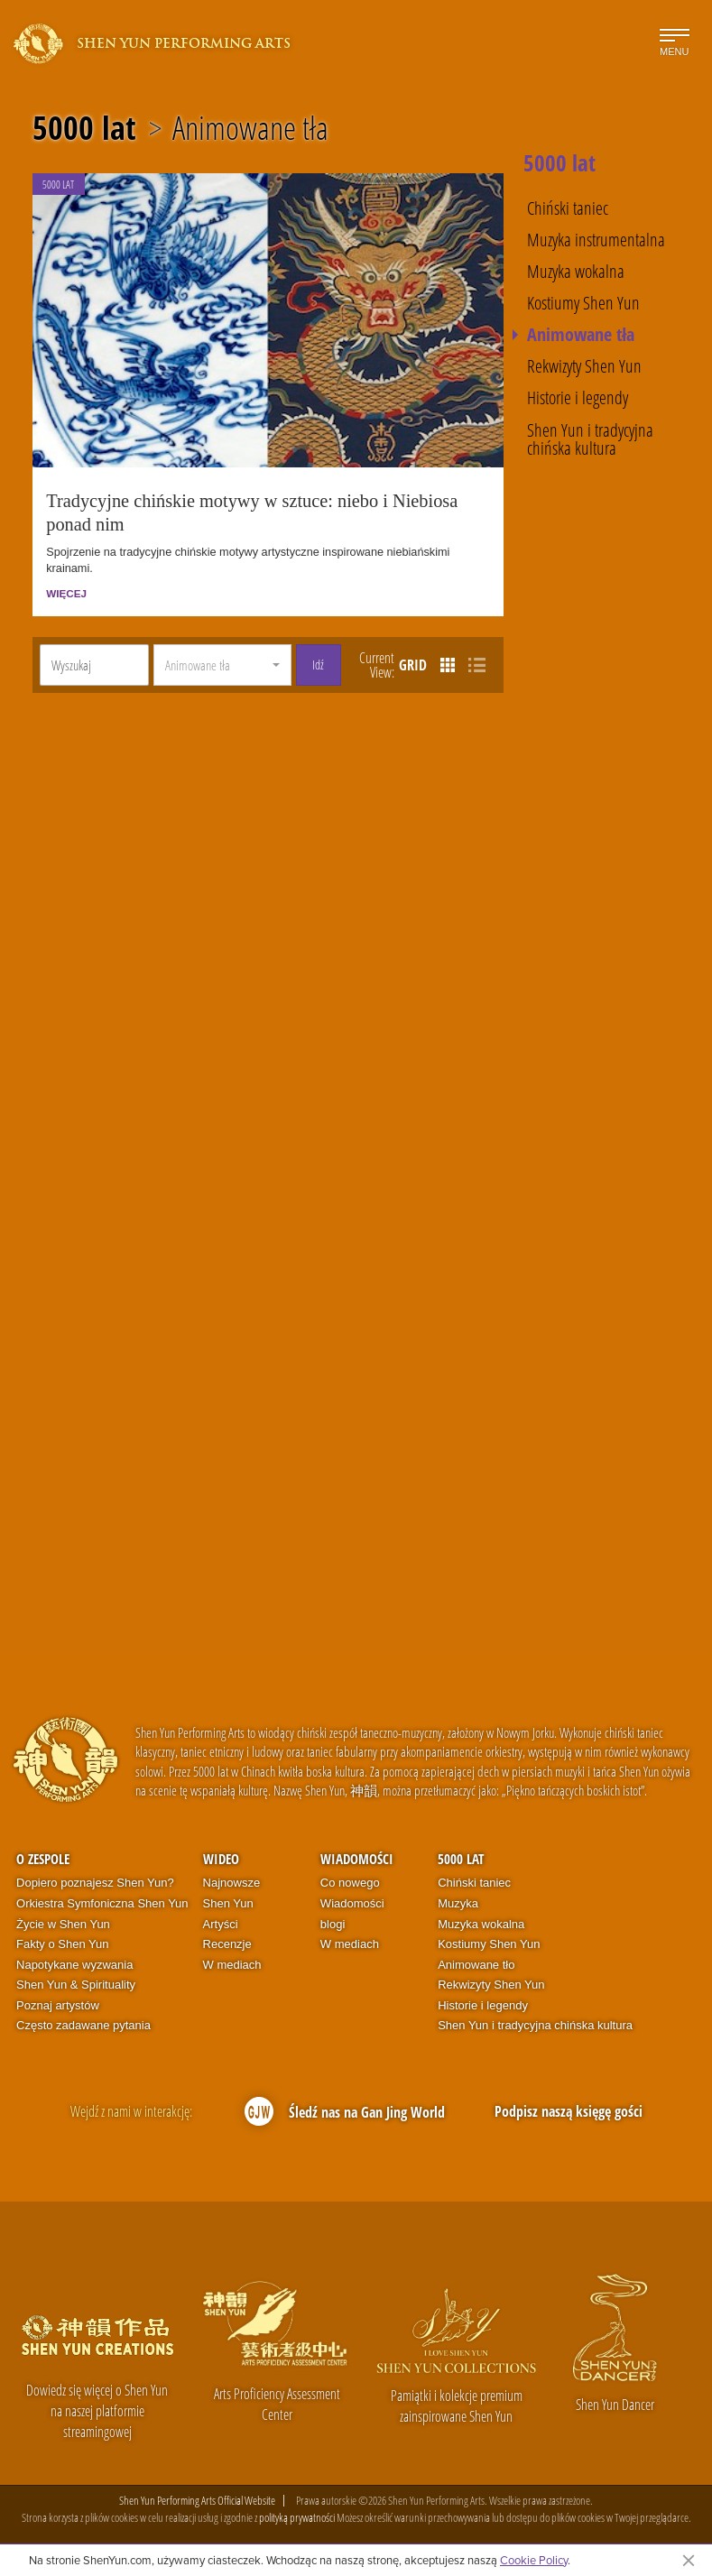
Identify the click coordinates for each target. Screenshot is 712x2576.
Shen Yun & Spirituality (75, 1987)
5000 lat (84, 128)
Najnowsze (232, 1885)
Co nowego (350, 1885)
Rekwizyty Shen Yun (584, 365)
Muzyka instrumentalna (596, 239)
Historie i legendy (577, 397)
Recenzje (227, 1946)
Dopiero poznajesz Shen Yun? (95, 1885)
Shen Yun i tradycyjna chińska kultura (590, 438)
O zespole (42, 1861)
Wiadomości (356, 1861)
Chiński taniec (567, 208)
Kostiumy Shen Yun (583, 302)
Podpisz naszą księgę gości (569, 2113)
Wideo (221, 1861)
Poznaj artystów (57, 2007)
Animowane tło (476, 1966)
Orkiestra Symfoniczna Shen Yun (102, 1906)
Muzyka (458, 1906)
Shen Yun (228, 1906)
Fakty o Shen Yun (62, 1946)
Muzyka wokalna (575, 271)
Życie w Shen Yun (63, 1926)
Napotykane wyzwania (74, 1966)
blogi (332, 1926)
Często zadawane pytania (83, 2028)
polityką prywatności (297, 2520)
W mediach (232, 1966)
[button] (222, 667)
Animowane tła (250, 128)
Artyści (220, 1926)
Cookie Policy (534, 2560)
